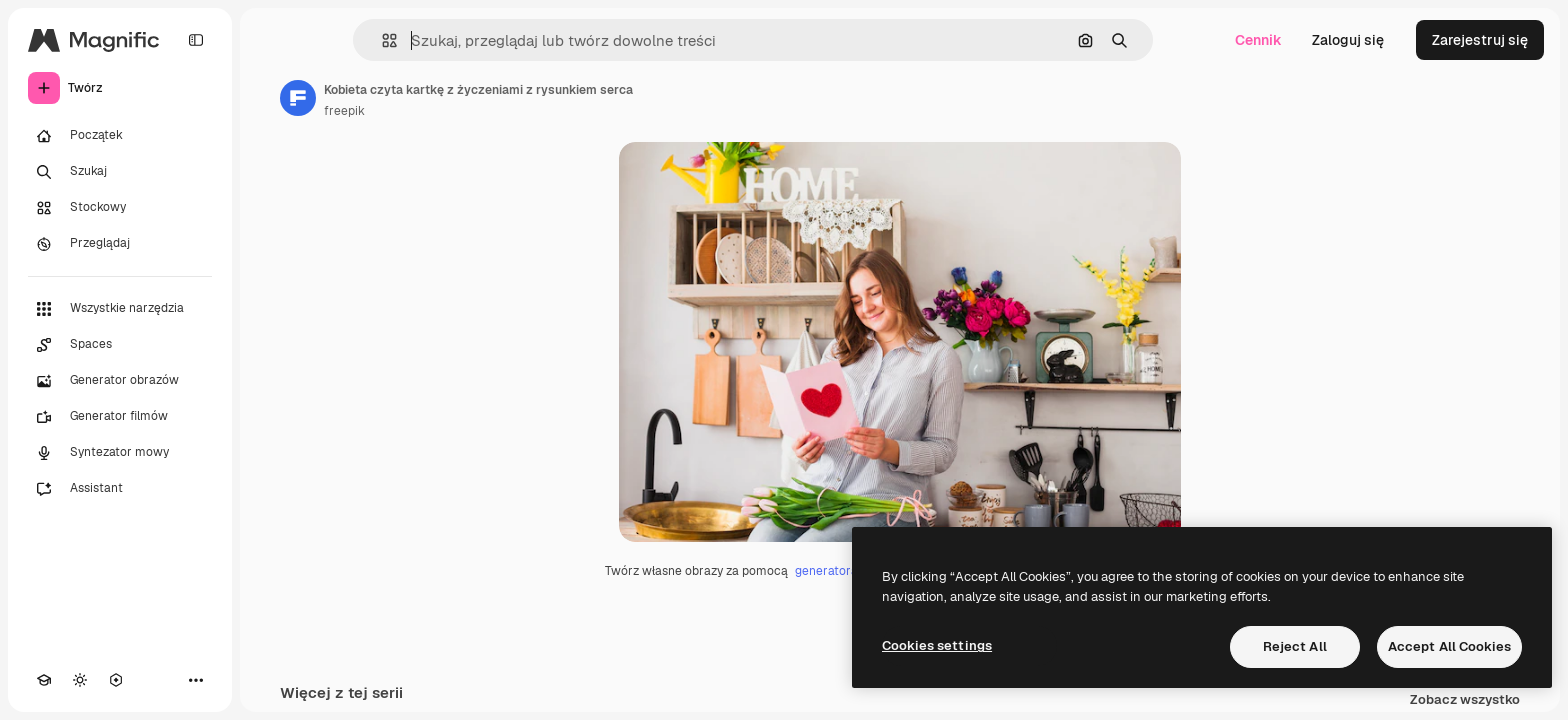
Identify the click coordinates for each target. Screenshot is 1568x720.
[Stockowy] (120, 208)
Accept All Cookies (1449, 646)
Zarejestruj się (1480, 40)
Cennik (1258, 40)
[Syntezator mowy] (120, 453)
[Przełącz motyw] (80, 680)
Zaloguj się (1348, 40)
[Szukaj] (120, 172)
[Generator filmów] (120, 417)
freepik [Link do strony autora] (344, 111)
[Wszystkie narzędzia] (120, 309)
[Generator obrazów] (120, 381)
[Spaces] (120, 345)
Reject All (1295, 646)
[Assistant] (120, 489)
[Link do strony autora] (298, 98)
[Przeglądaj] (120, 244)
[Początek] (120, 136)
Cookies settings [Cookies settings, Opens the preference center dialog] (937, 645)
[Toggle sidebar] (196, 40)
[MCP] (116, 680)
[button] (381, 40)
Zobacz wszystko (1465, 700)
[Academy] (44, 680)
